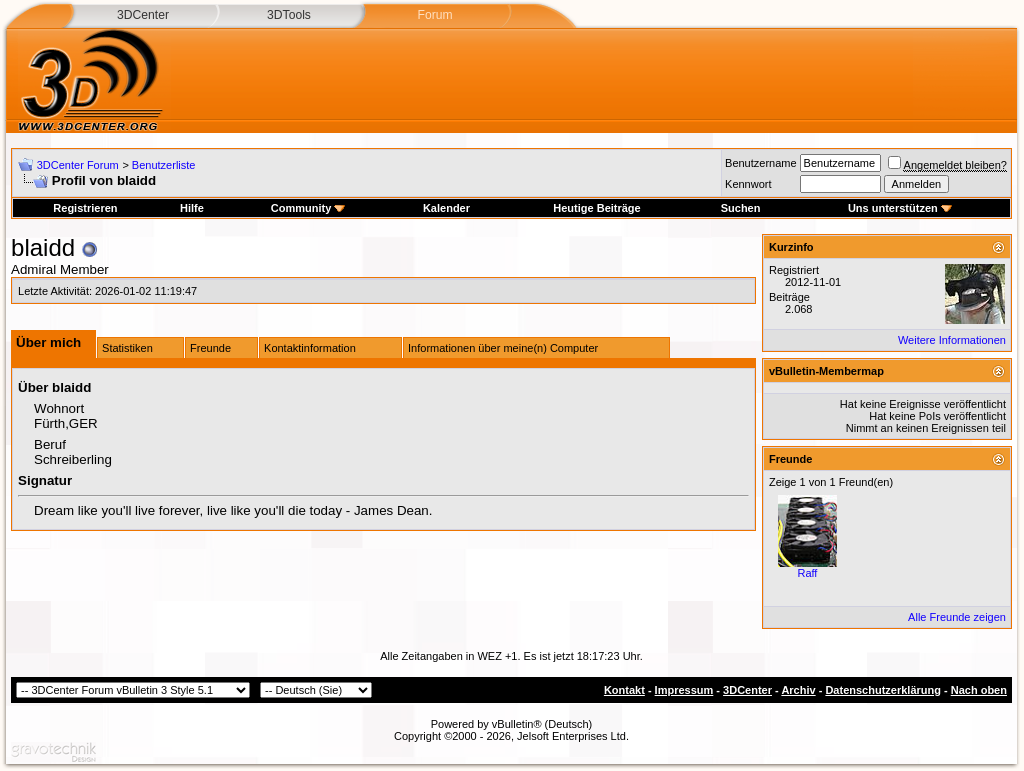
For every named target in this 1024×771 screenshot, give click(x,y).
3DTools (289, 15)
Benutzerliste (164, 165)
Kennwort (748, 184)
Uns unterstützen (900, 208)
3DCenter (143, 15)
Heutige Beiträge (596, 208)
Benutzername (761, 163)
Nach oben (979, 690)
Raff (807, 573)
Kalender (446, 208)
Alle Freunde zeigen (957, 617)
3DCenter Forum (78, 165)
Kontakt (624, 690)
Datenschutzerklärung (883, 690)
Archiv (798, 690)
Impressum (684, 690)
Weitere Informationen (952, 340)
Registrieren (85, 208)
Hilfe (192, 208)
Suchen (741, 208)
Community (308, 208)
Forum (434, 15)
